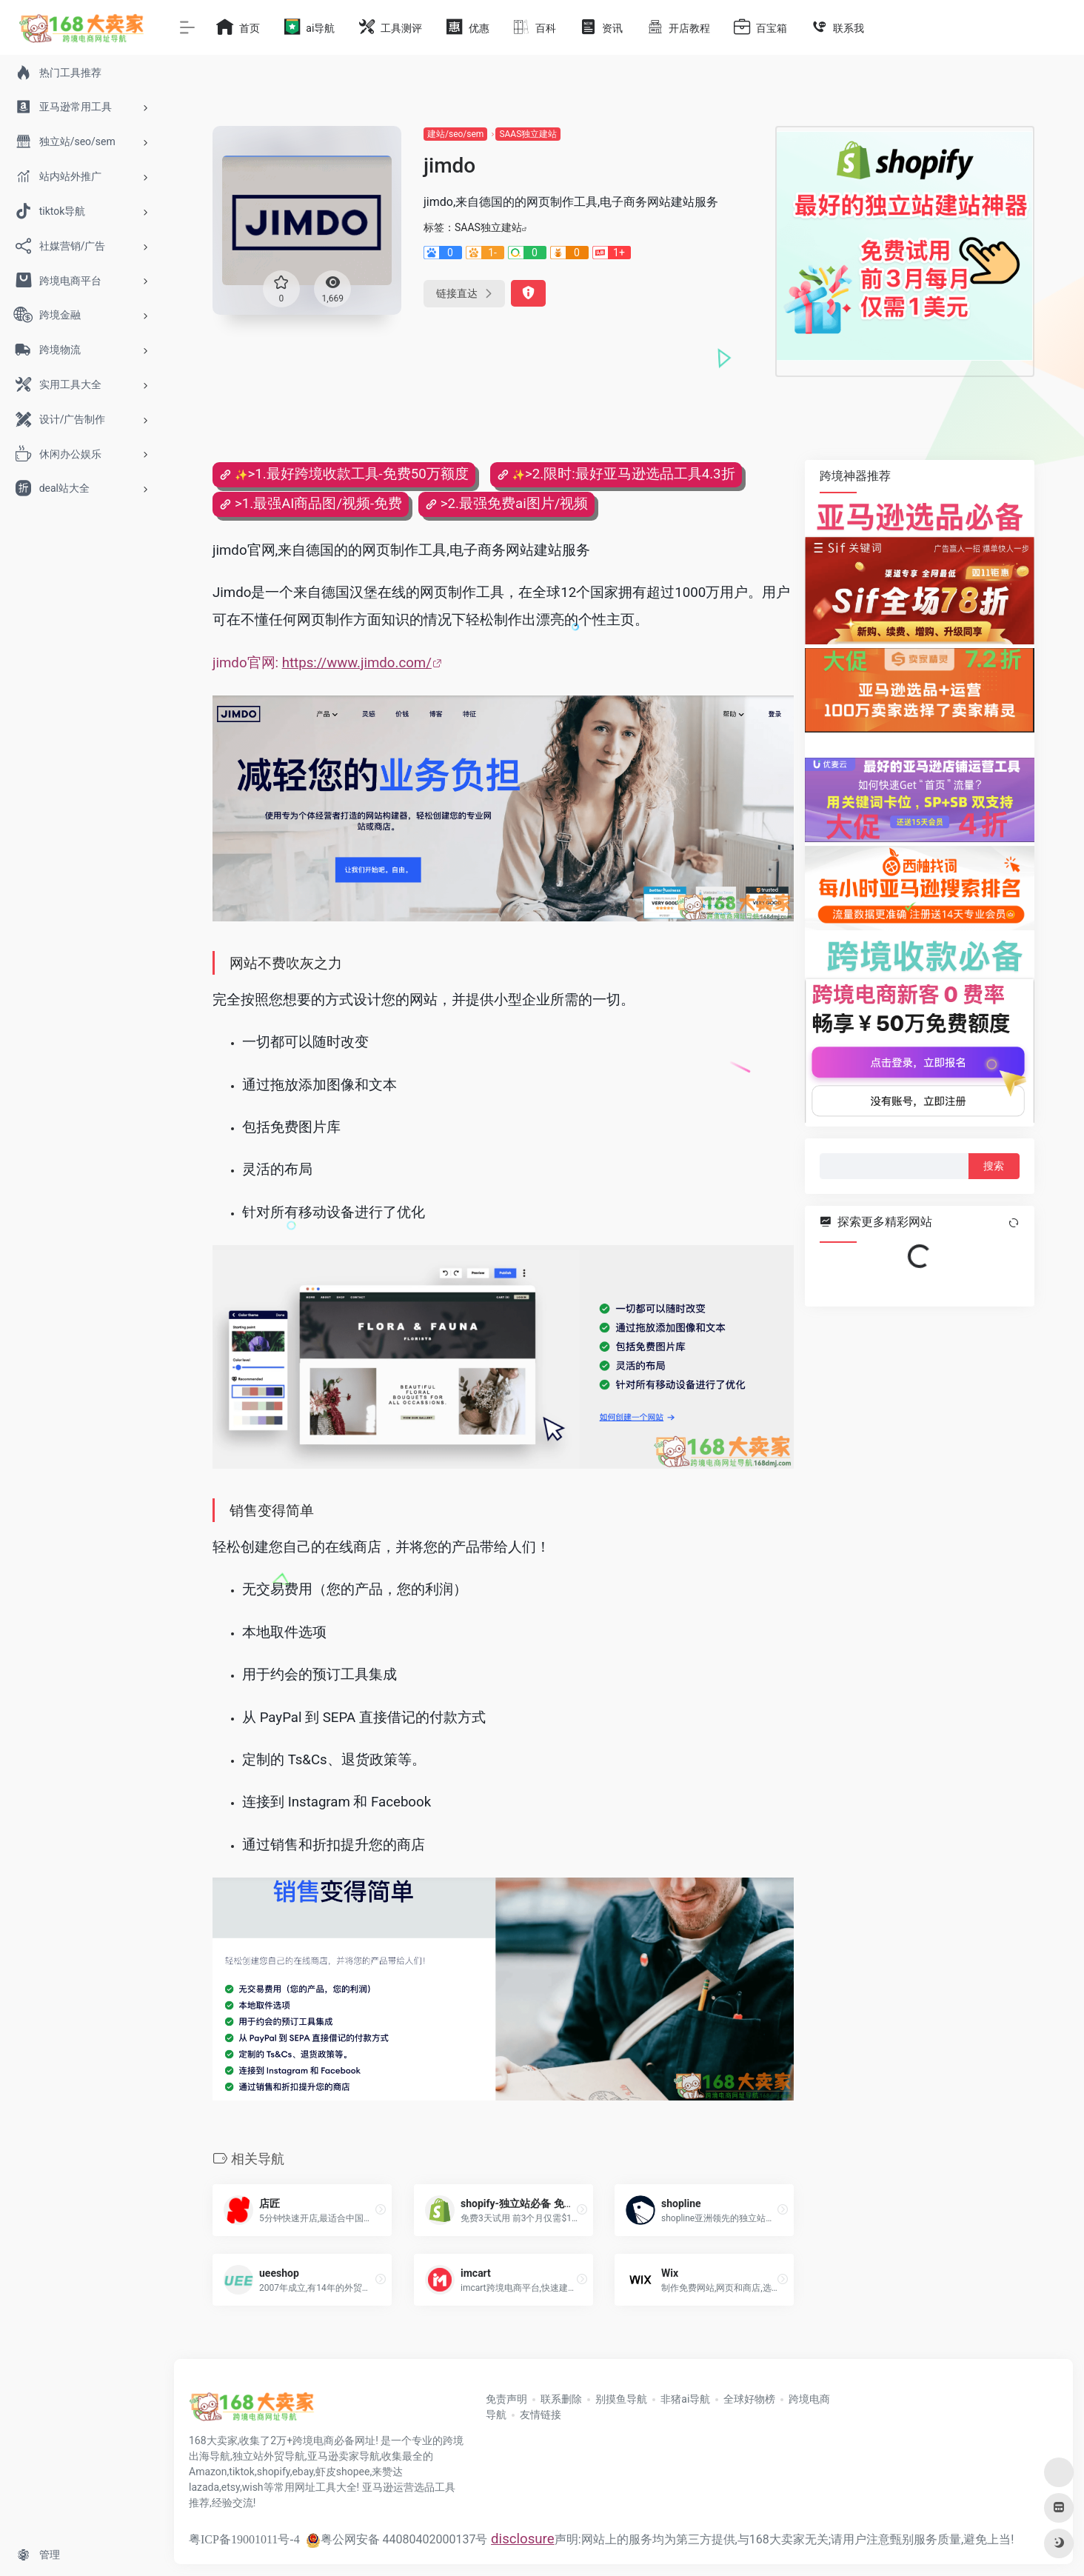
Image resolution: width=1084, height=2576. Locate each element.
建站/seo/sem (455, 134)
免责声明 (506, 2399)
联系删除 (561, 2399)
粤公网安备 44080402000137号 (397, 2539)
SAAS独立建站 (528, 134)
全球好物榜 (749, 2399)
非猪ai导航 (685, 2399)
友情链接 (540, 2414)
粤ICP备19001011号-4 (244, 2539)
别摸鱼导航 (621, 2399)
